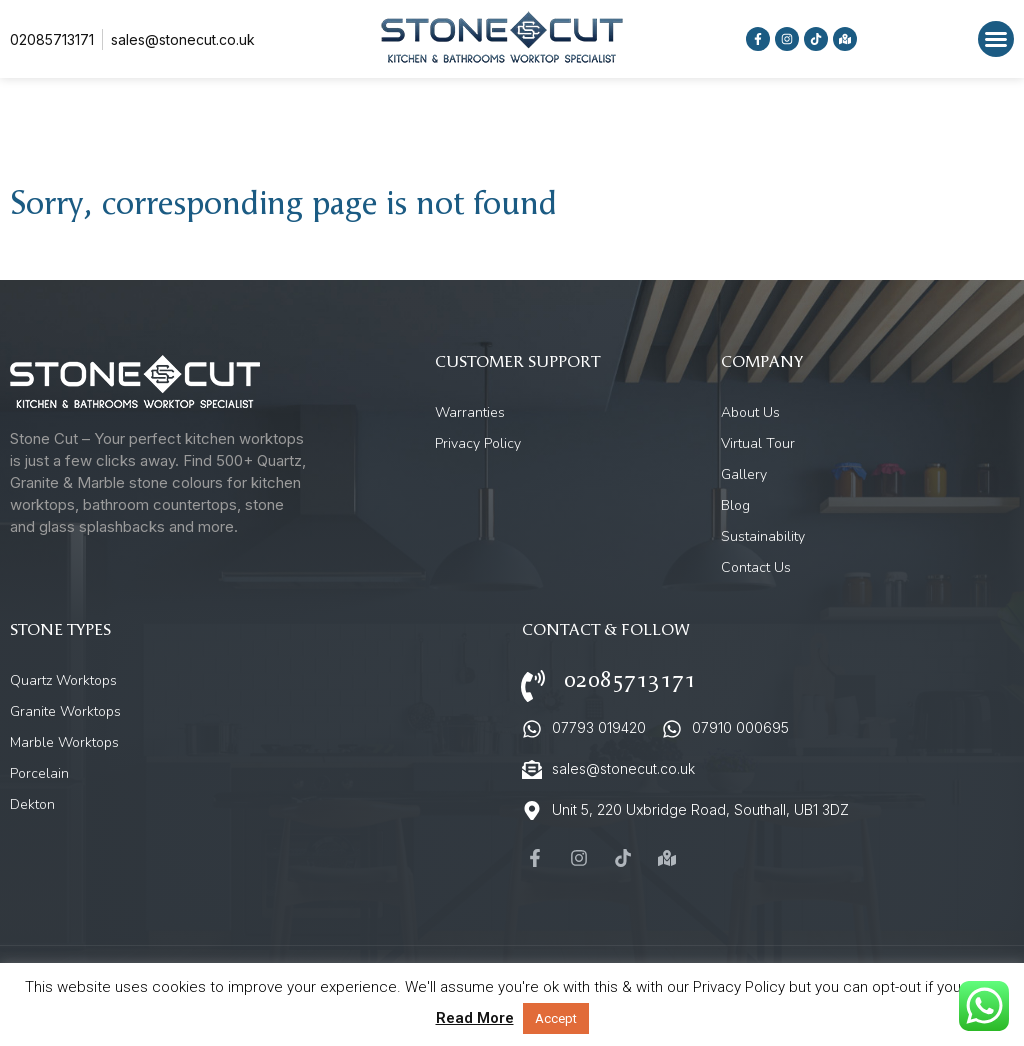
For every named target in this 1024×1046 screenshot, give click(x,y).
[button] (996, 39)
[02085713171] (533, 686)
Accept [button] (556, 1018)
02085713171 (630, 680)
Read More (475, 1018)
